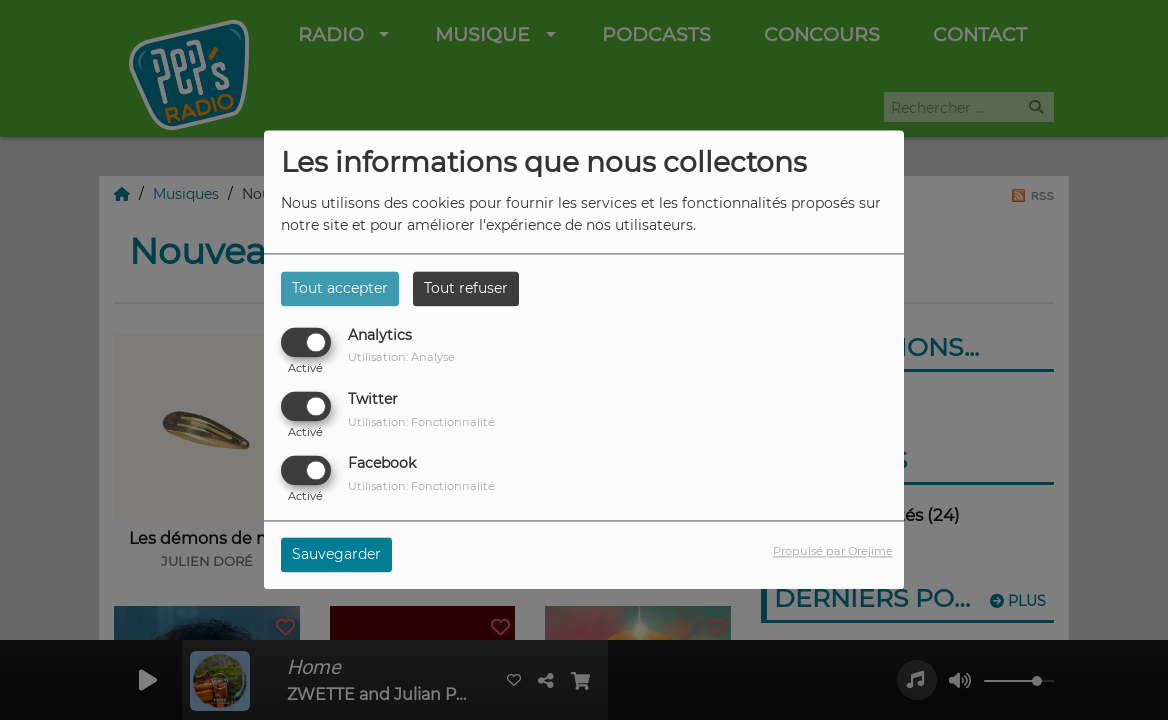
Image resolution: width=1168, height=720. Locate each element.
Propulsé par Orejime (833, 552)
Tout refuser (466, 288)
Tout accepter (340, 288)
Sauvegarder (336, 555)
